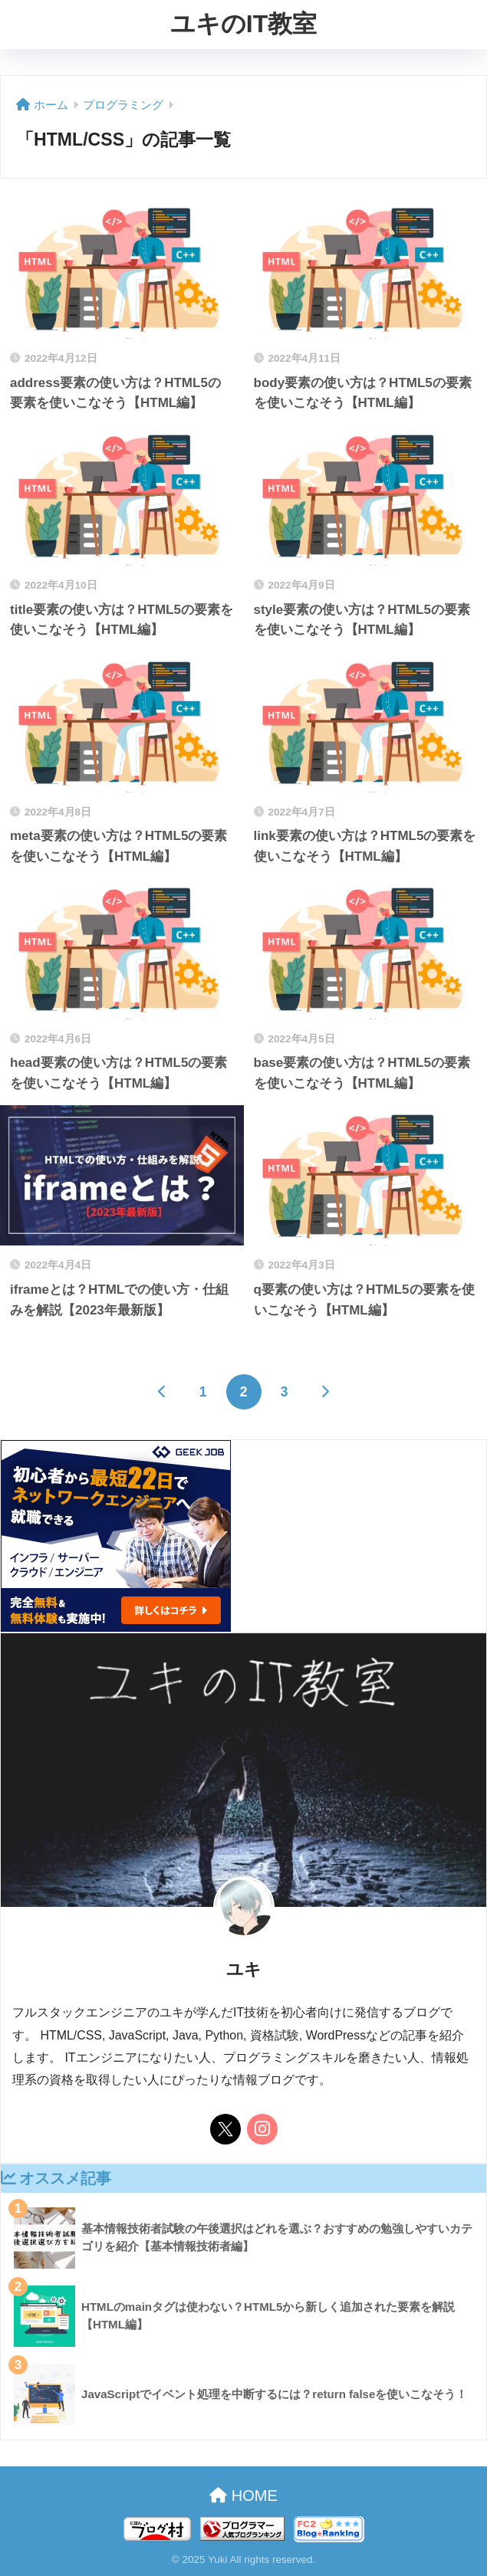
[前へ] (162, 1391)
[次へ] (325, 1391)
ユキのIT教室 (243, 24)
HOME (243, 2495)
